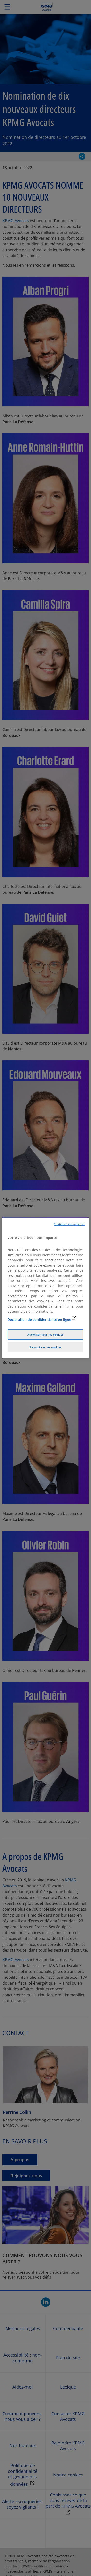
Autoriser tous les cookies (45, 1334)
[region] (45, 1288)
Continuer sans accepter (69, 1224)
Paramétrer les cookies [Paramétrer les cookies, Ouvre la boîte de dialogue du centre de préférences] (45, 1347)
